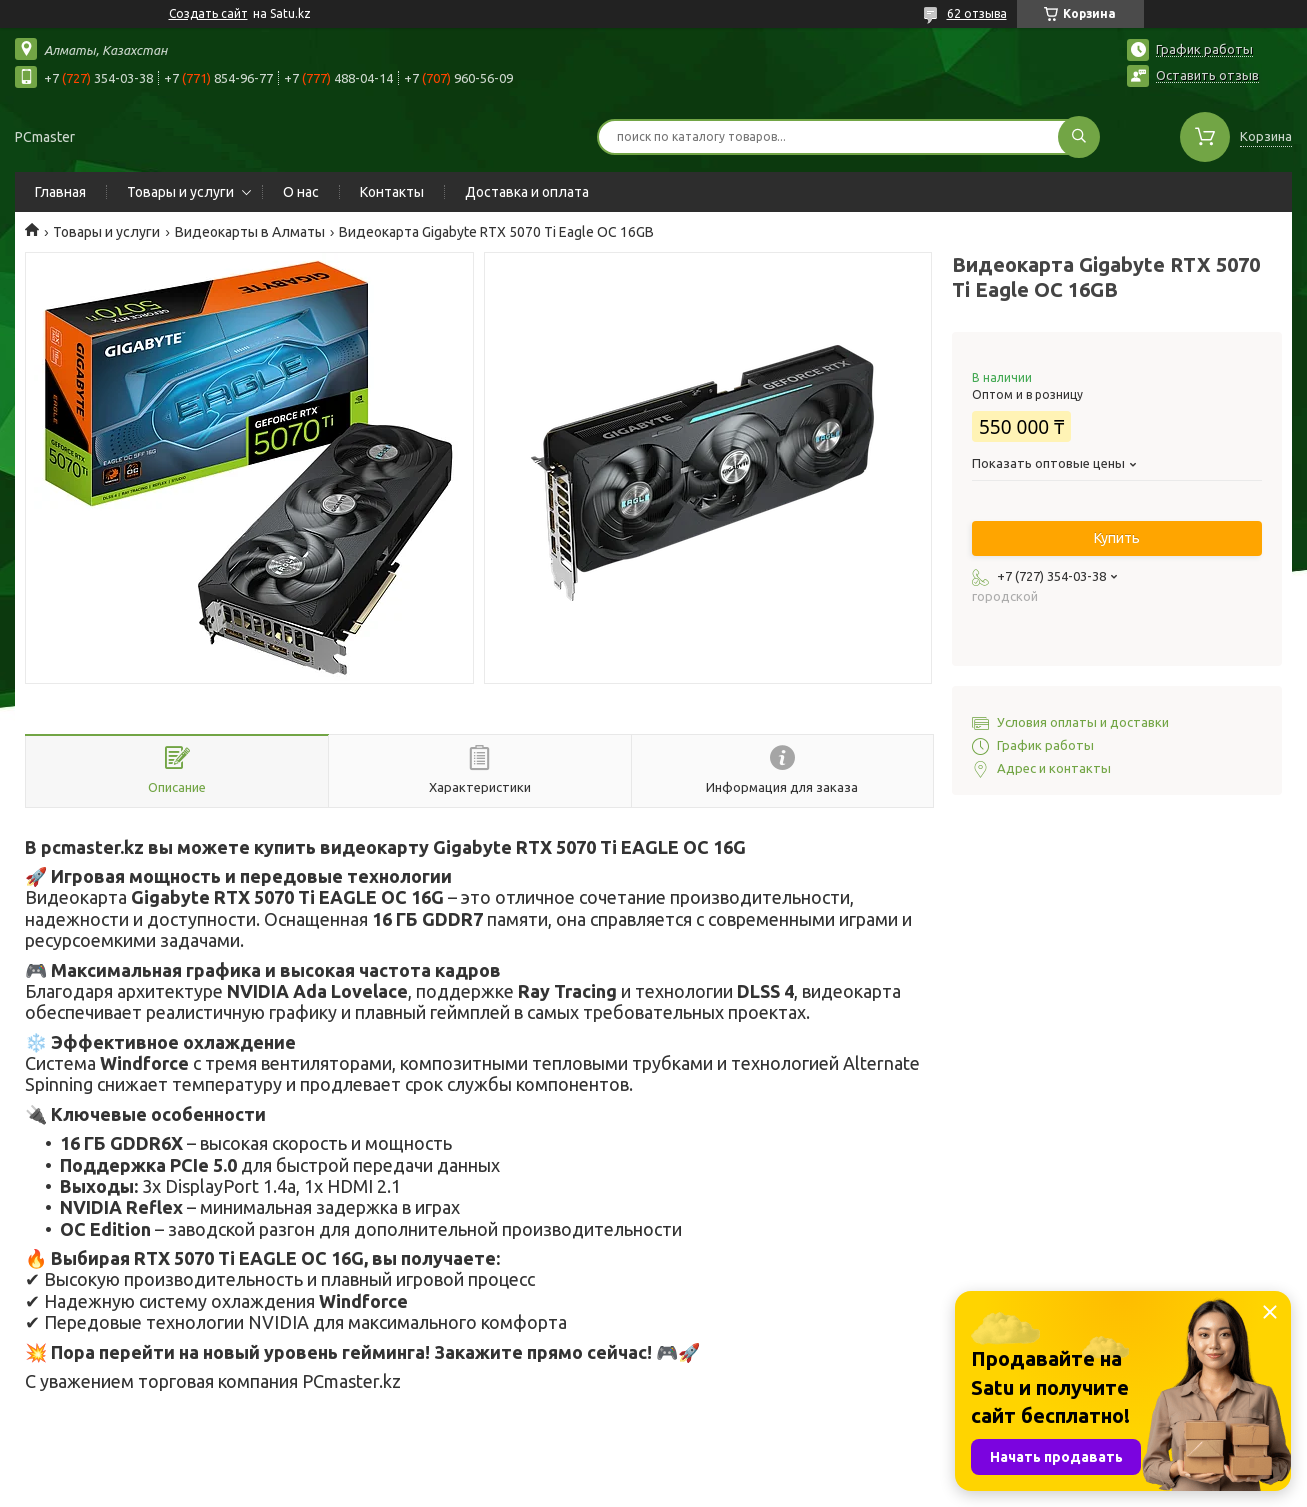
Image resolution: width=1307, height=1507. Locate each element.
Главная (60, 192)
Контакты (392, 192)
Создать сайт (208, 13)
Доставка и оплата (527, 192)
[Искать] (1079, 137)
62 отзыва (977, 13)
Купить (1117, 538)
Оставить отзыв (1207, 75)
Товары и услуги (180, 192)
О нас (301, 192)
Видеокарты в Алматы (250, 232)
